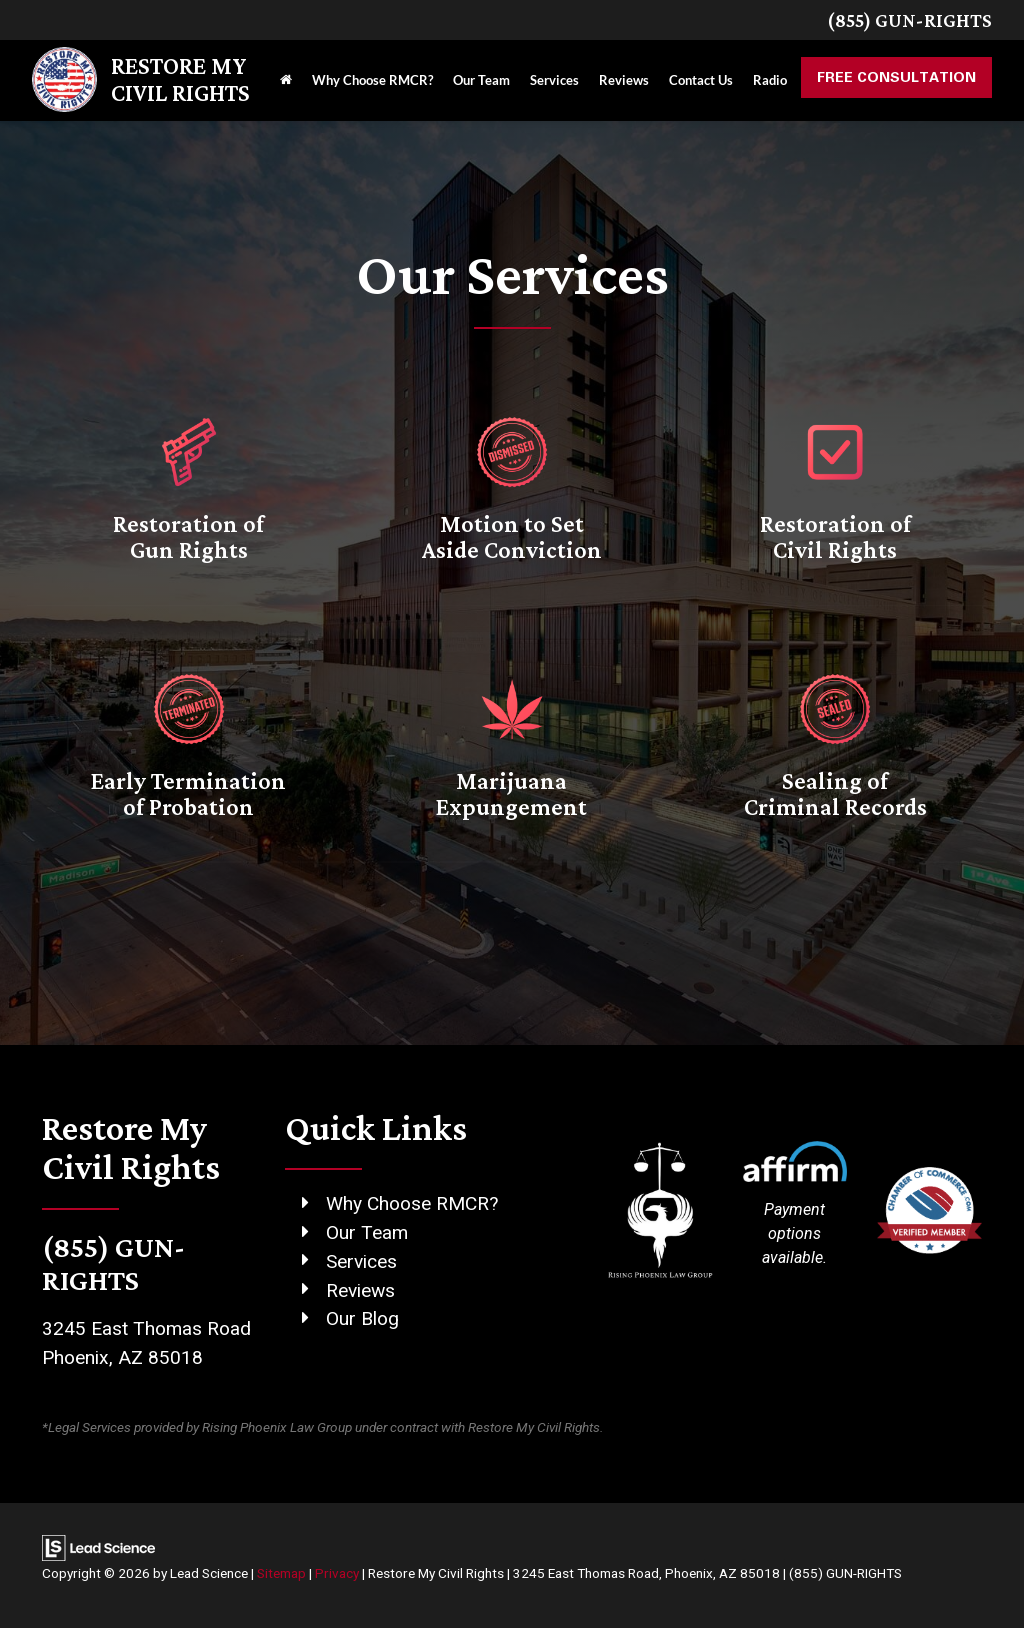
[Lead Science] (98, 1546)
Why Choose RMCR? (372, 80)
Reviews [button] (624, 80)
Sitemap (281, 1573)
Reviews (360, 1290)
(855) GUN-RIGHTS (909, 20)
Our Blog (362, 1318)
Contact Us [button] (701, 80)
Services (361, 1261)
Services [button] (554, 80)
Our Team (367, 1232)
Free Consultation (896, 76)
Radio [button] (770, 80)
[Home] (286, 80)
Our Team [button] (481, 80)
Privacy (337, 1573)
